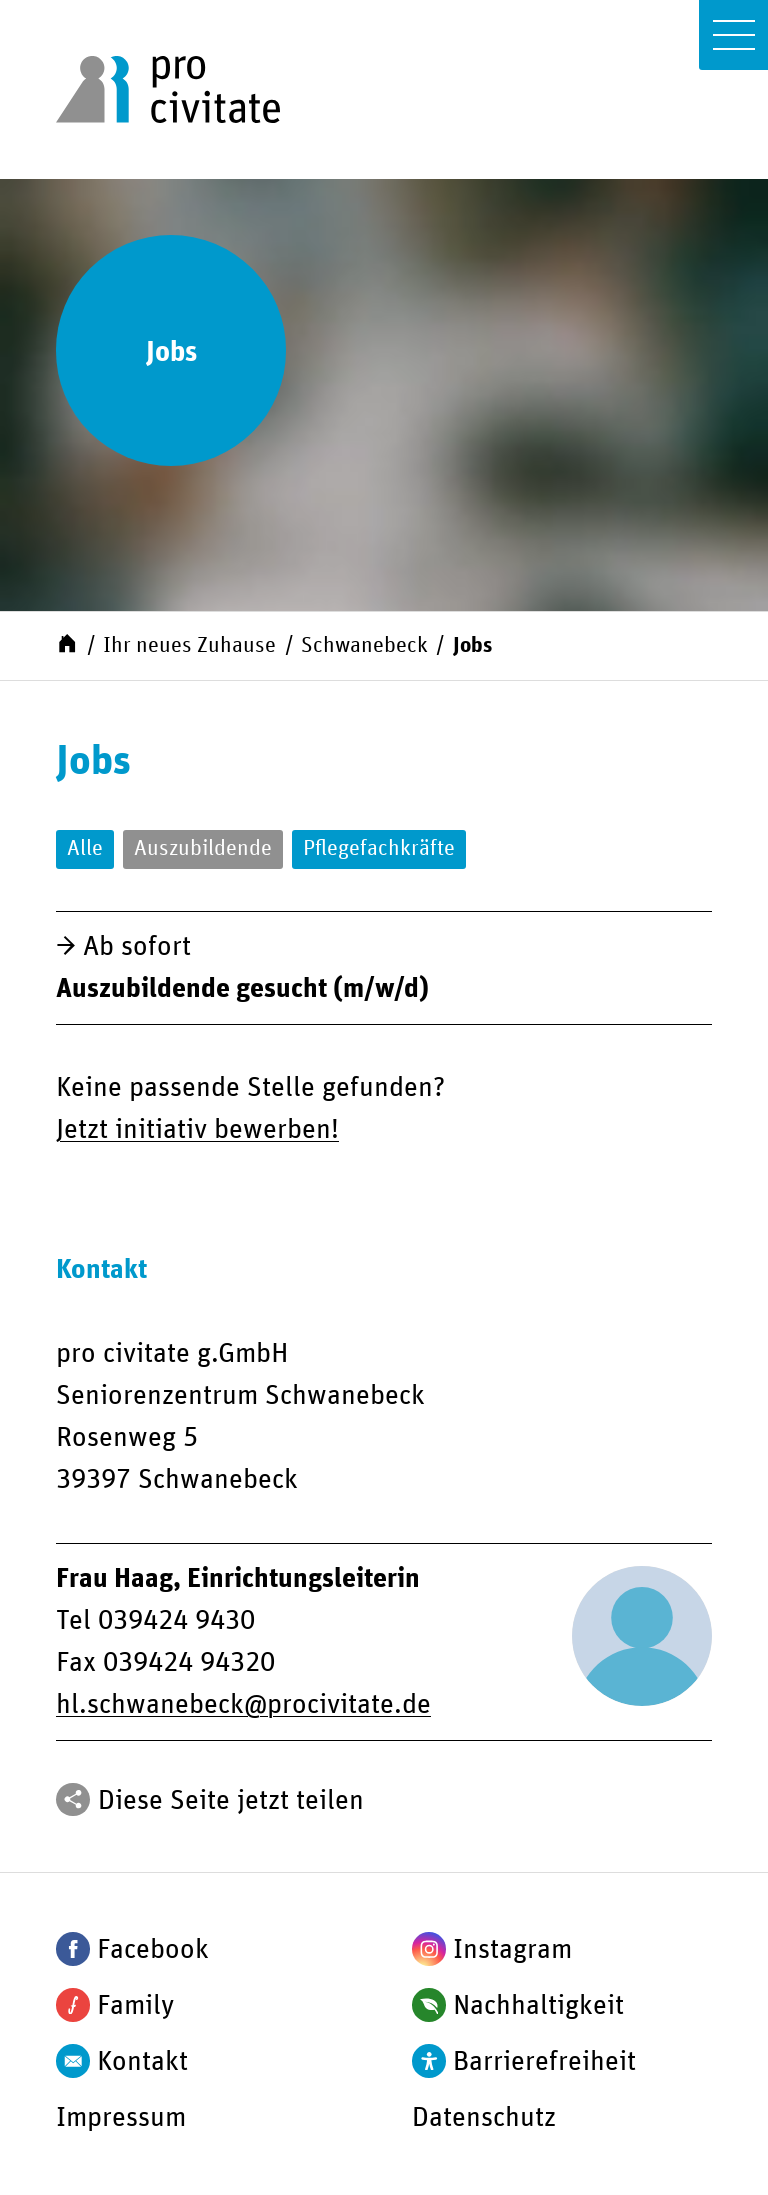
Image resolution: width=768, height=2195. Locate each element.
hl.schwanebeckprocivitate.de (243, 1705)
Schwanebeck (364, 645)
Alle (85, 848)
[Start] (67, 643)
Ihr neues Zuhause (189, 645)
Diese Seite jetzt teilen (231, 1801)
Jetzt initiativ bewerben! (197, 1130)
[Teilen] (73, 1800)
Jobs (472, 645)
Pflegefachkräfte (379, 848)
